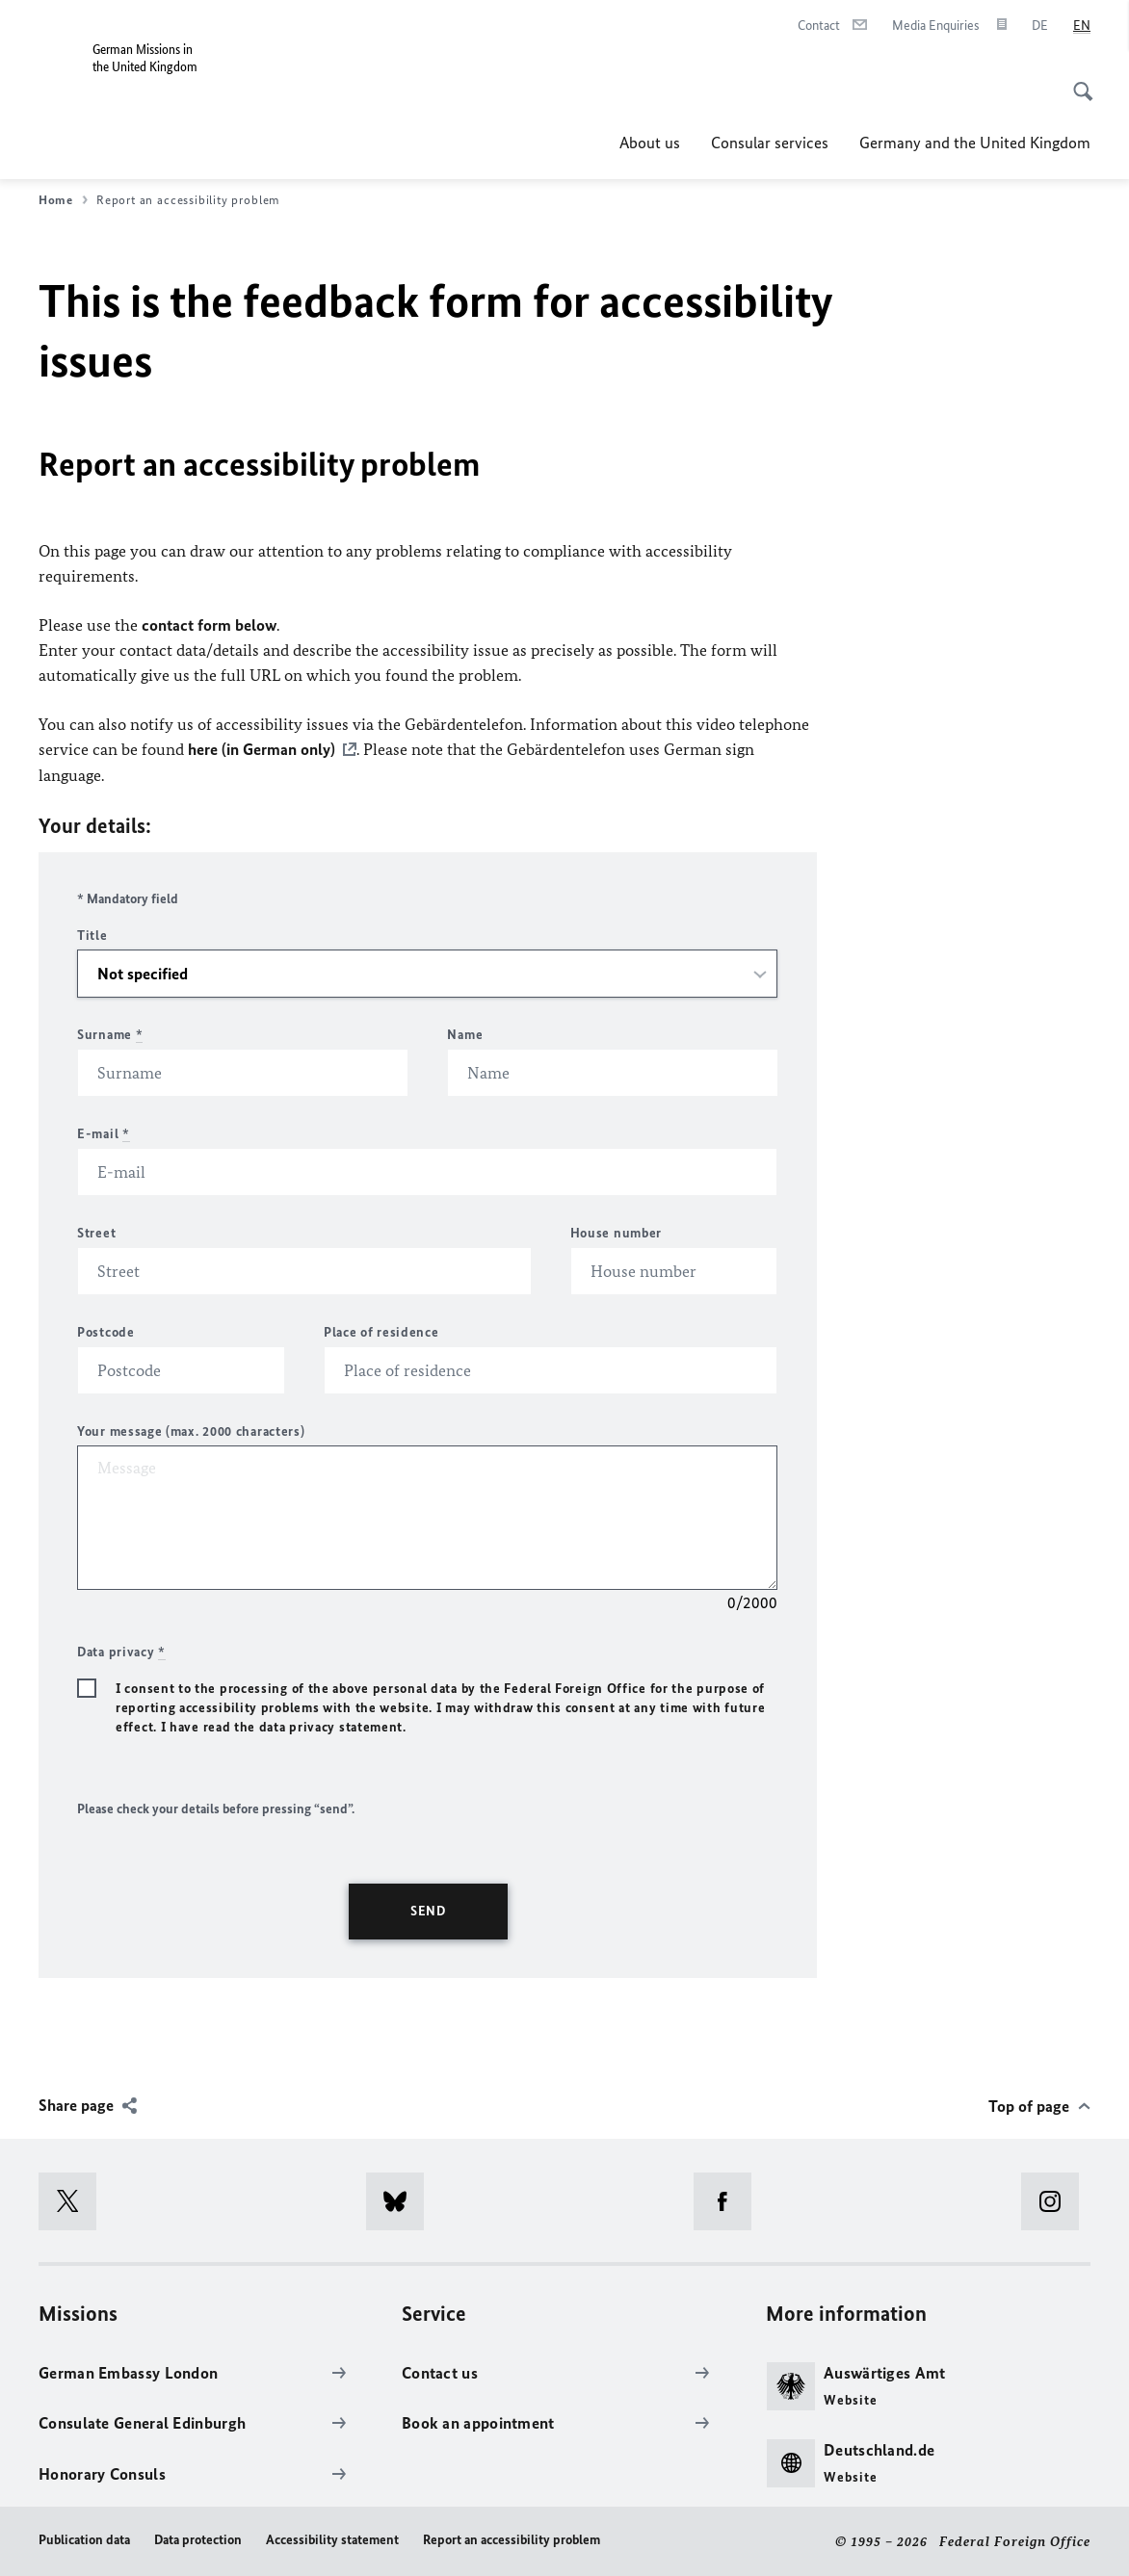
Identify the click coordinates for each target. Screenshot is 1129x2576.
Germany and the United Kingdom (974, 142)
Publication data (84, 2539)
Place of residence (381, 1331)
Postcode (106, 1331)
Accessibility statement (332, 2539)
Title (92, 934)
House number (616, 1232)
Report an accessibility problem (511, 2539)
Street (96, 1232)
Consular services (769, 142)
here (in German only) (261, 749)
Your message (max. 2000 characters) (191, 1430)
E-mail (103, 1133)
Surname (110, 1034)
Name (465, 1034)
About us (649, 142)
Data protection (198, 2539)
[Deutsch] (1040, 26)
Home (63, 200)
